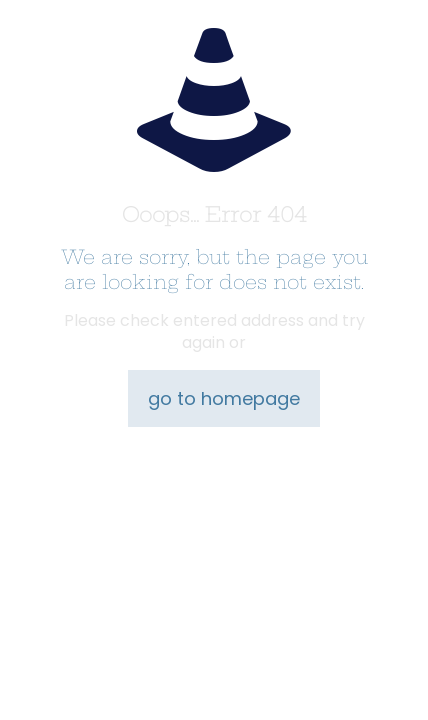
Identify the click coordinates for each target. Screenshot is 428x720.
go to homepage (224, 398)
